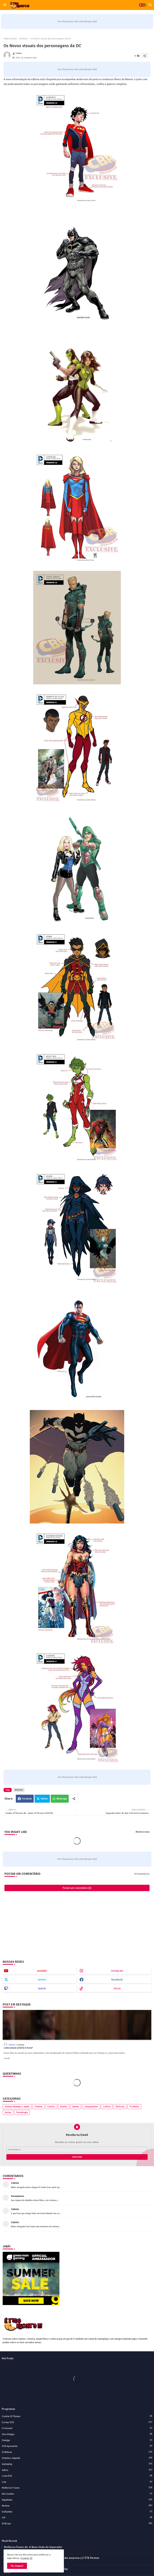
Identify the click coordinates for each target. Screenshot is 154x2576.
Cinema (38, 2106)
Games (75, 2106)
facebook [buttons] (117, 1979)
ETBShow (77, 2452)
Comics (51, 2106)
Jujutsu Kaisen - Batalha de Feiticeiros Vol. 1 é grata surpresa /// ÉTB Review (51, 2558)
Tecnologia (22, 2112)
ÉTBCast (77, 2523)
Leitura (107, 2106)
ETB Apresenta (77, 2446)
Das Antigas (77, 2434)
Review (77, 2505)
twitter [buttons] (42, 1979)
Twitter (44, 1798)
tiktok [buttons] (117, 1988)
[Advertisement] (25, 1926)
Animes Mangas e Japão (17, 2106)
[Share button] (74, 1799)
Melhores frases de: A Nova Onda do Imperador (33, 2547)
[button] (142, 5)
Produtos (134, 2106)
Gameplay (77, 2464)
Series (8, 2112)
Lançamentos (91, 2106)
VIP (77, 2517)
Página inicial (10, 38)
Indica (77, 2470)
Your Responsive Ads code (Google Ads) (77, 21)
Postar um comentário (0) (77, 1888)
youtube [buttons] (42, 1971)
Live (77, 2481)
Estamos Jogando (77, 2457)
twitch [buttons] (42, 1988)
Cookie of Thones (77, 2416)
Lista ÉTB (77, 2475)
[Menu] (5, 5)
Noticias (24, 38)
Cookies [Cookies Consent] (25, 2558)
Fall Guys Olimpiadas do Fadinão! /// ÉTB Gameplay (36, 2569)
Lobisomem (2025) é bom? (18, 2047)
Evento (63, 2106)
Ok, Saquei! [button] (17, 2565)
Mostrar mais (143, 1831)
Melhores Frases (77, 2487)
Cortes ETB (77, 2422)
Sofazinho (77, 2511)
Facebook (27, 1798)
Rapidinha (77, 2499)
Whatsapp (61, 1798)
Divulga (77, 2440)
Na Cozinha (77, 2493)
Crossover (77, 2428)
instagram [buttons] (117, 1971)
